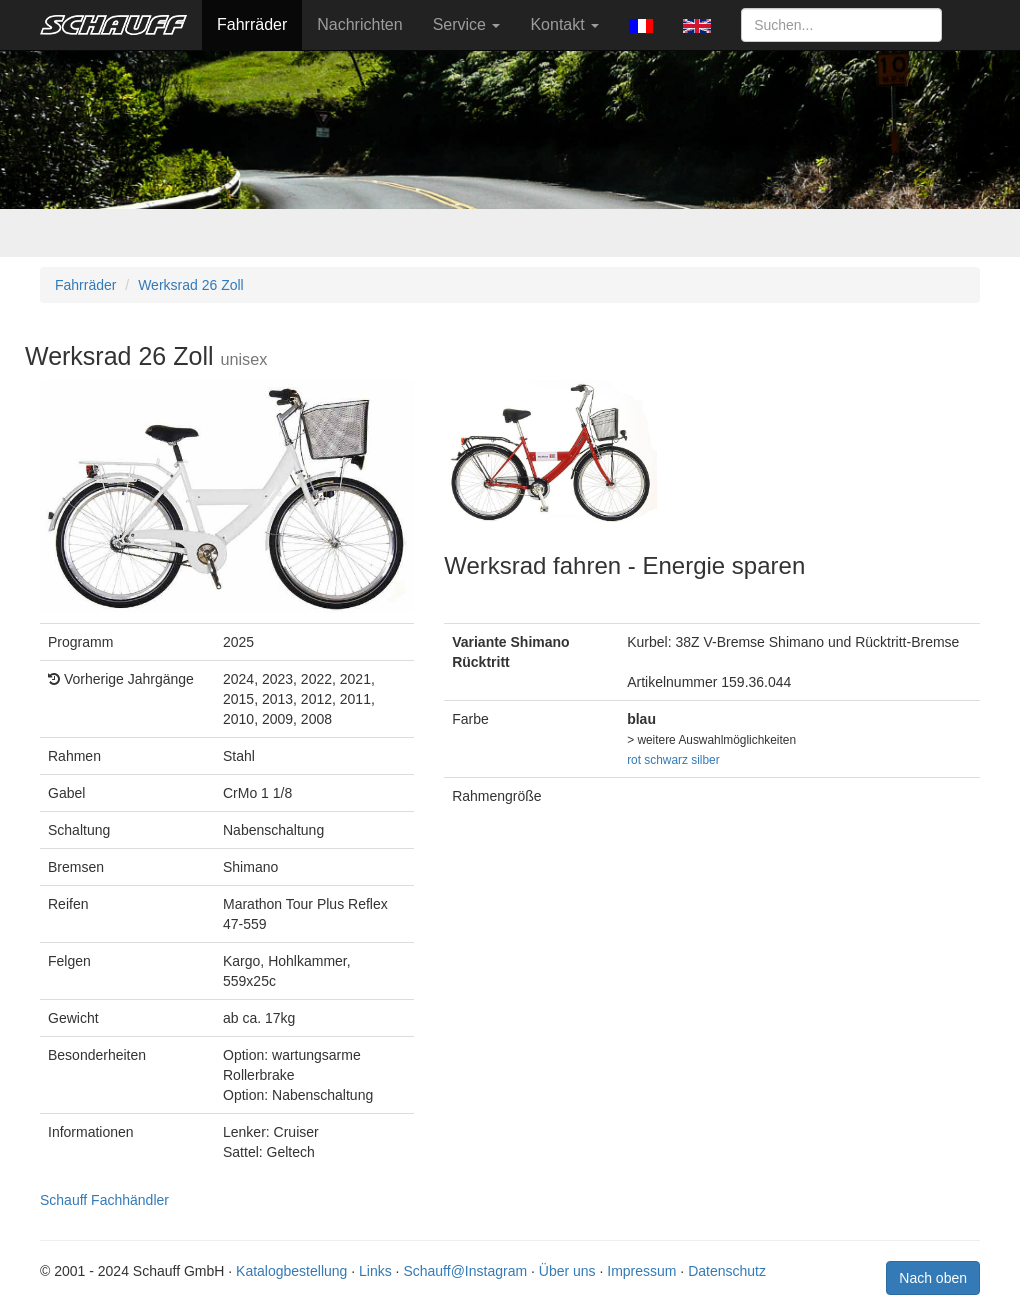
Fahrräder (252, 24)
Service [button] (467, 24)
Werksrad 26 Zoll (191, 285)
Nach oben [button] (933, 1278)
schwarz (666, 760)
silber (705, 760)
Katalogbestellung (291, 1271)
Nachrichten (359, 24)
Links (375, 1271)
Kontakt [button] (564, 24)
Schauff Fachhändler (104, 1200)
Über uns (567, 1271)
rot (634, 760)
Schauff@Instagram (465, 1271)
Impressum (641, 1271)
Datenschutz (727, 1271)
